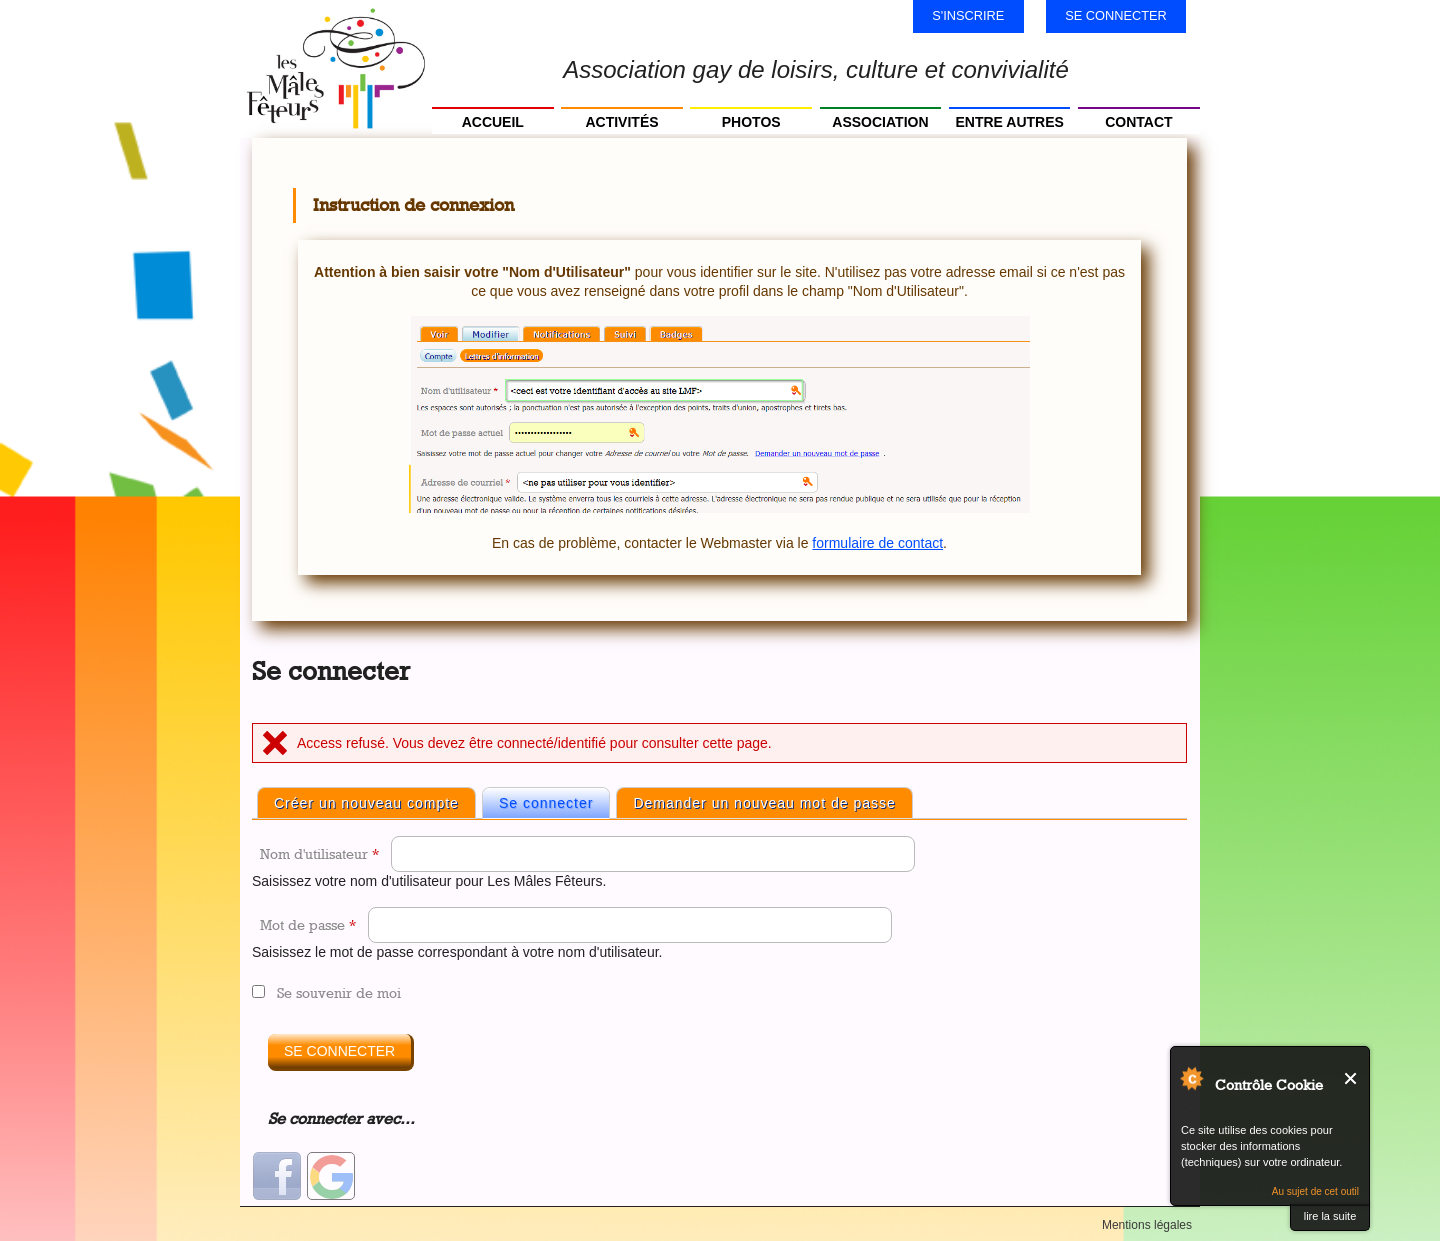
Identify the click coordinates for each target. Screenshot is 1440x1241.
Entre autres (1009, 122)
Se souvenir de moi (339, 992)
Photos (751, 122)
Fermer (1351, 1078)
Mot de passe (308, 924)
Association (880, 122)
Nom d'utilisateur (319, 853)
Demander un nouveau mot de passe (764, 803)
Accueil (493, 122)
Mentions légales (1147, 1225)
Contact (1138, 122)
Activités (621, 122)
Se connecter (1116, 15)
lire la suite (1330, 1216)
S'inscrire (968, 15)
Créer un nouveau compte (366, 803)
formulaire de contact (877, 543)
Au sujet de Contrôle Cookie (1191, 1078)
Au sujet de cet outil (1315, 1191)
